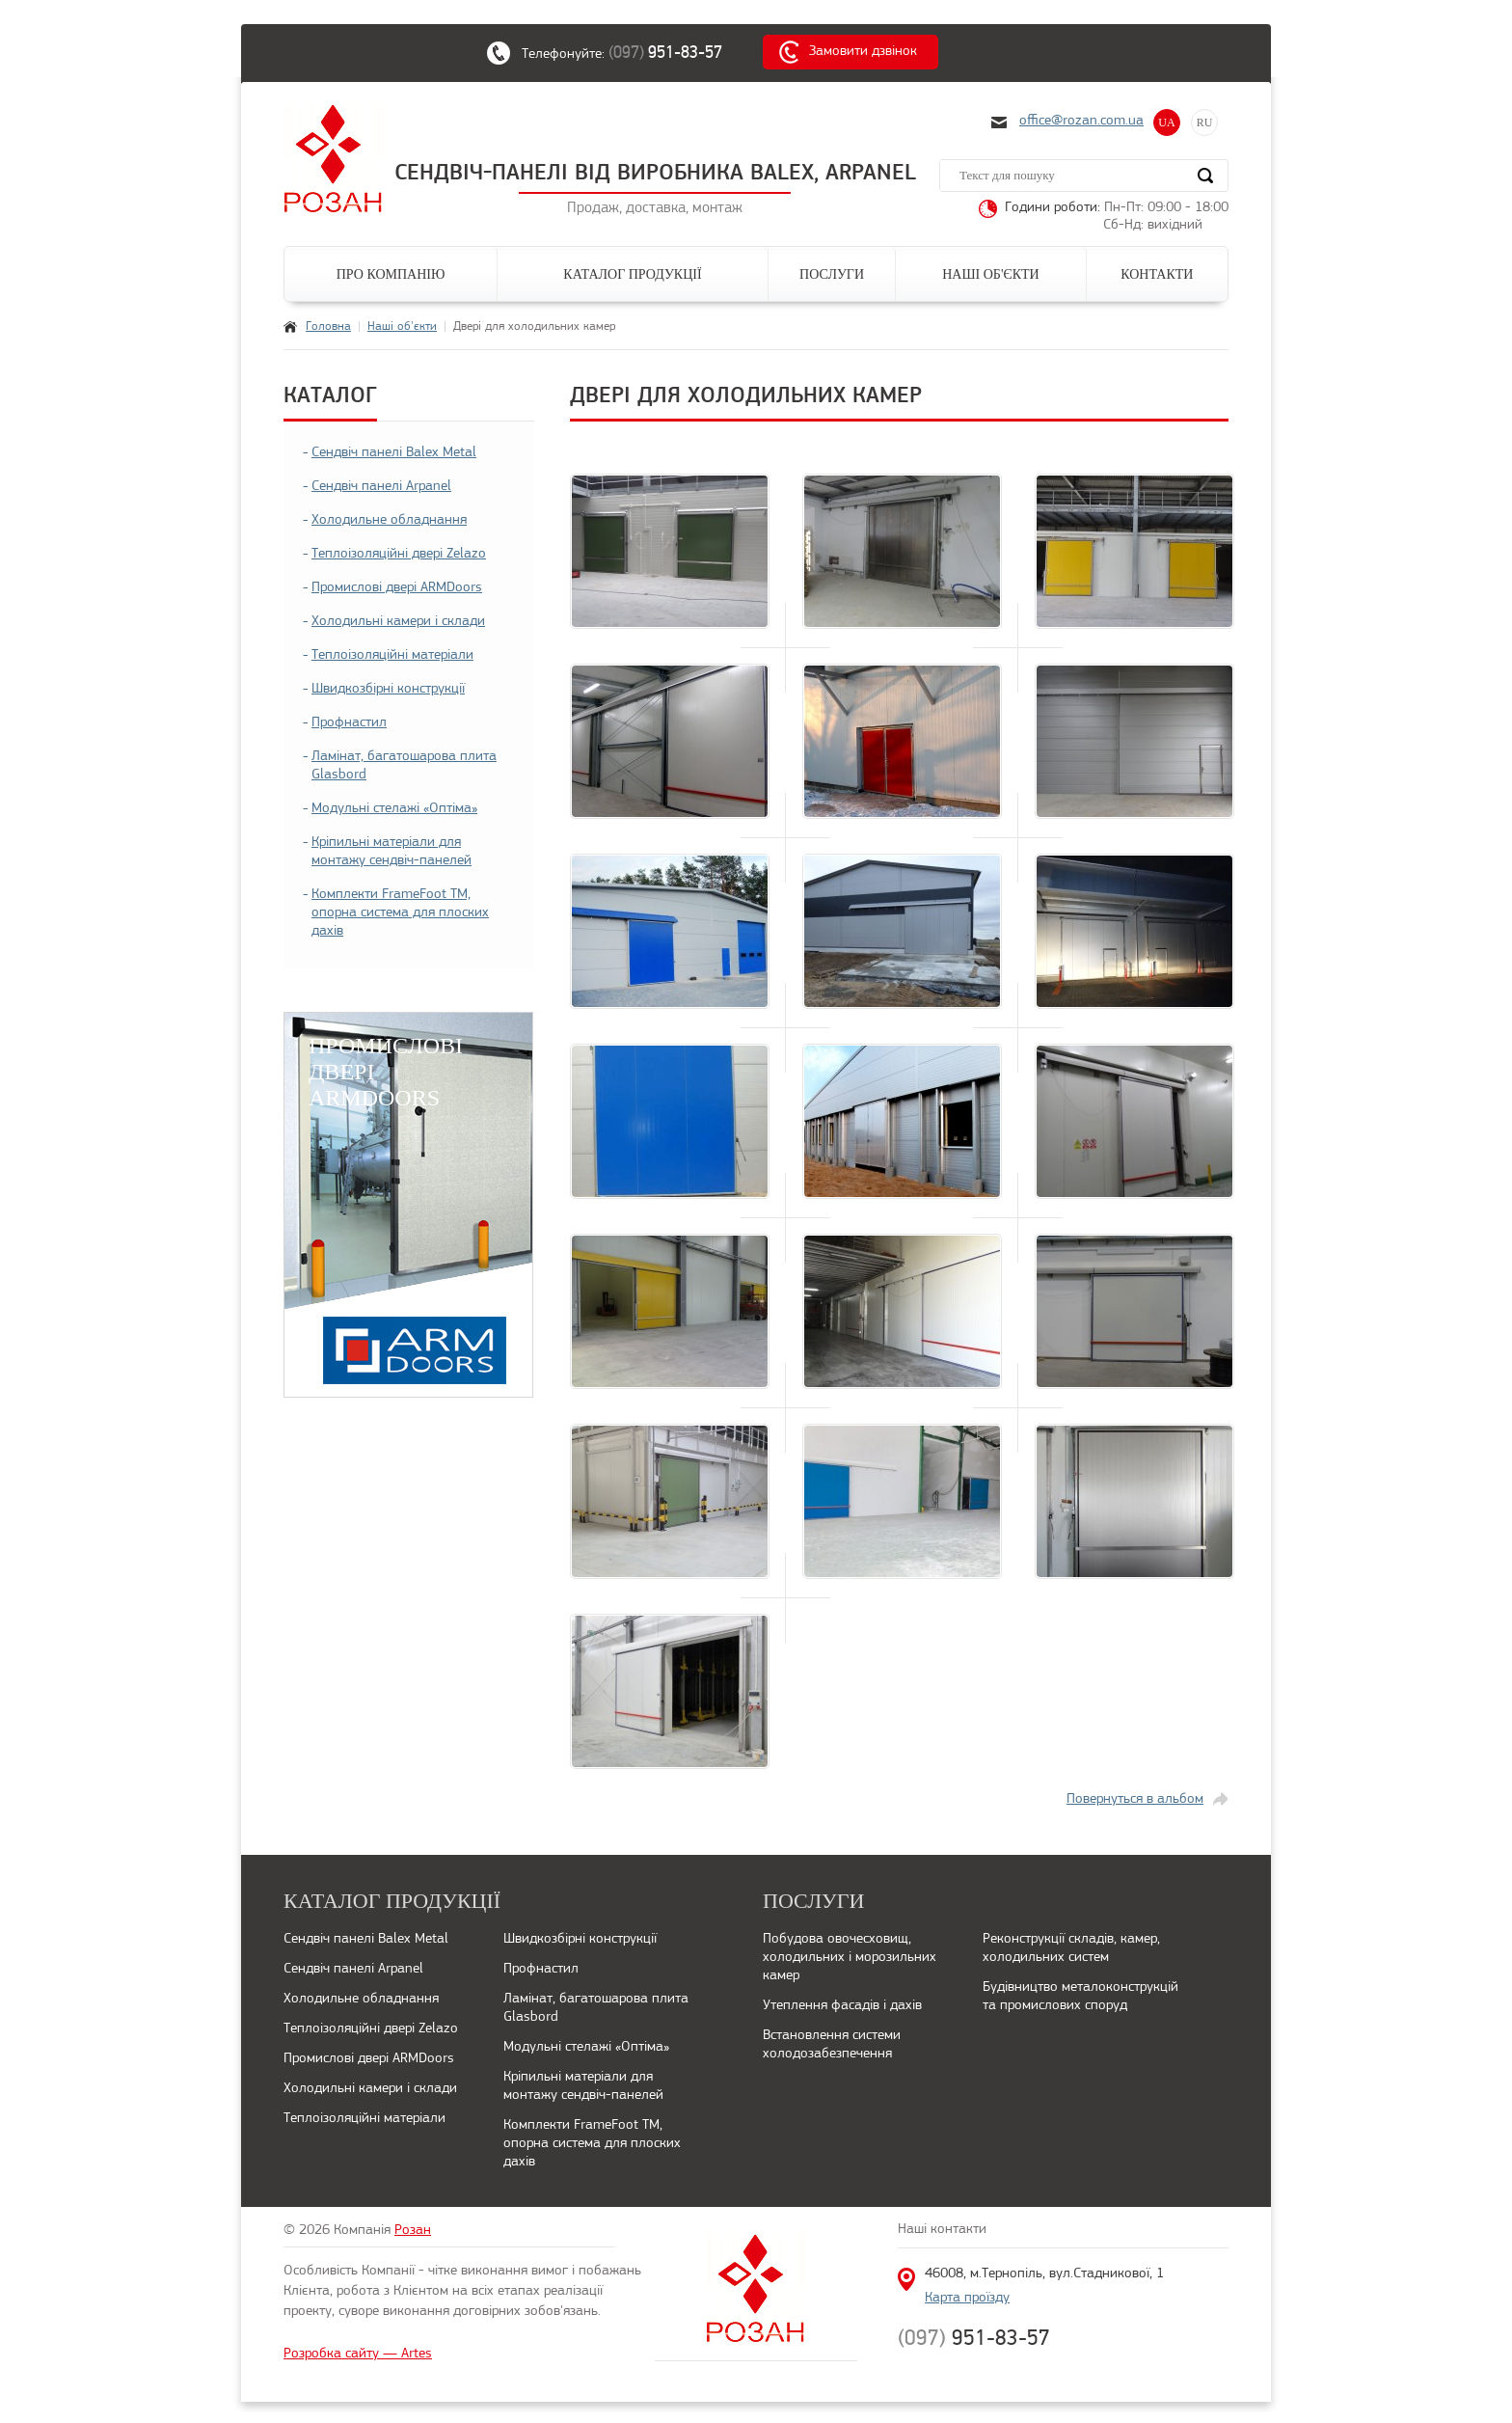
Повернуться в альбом (1134, 1799)
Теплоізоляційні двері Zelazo (398, 554)
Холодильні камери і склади (398, 621)
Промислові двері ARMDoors (396, 588)
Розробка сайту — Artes (358, 2354)
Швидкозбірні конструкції (388, 689)
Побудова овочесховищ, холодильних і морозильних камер (849, 1957)
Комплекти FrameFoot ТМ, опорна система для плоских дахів (400, 913)
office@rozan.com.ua (1081, 121)
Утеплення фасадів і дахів (842, 2006)
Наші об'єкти (990, 274)
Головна (328, 326)
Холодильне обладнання (389, 520)
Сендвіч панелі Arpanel (381, 486)
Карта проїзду (967, 2298)
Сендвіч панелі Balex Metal (393, 453)
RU (1205, 122)
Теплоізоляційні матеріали (392, 655)
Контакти (1156, 274)
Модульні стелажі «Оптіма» (394, 809)
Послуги (831, 274)
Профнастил (349, 723)
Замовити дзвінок (863, 51)
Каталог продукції (632, 274)
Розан (412, 2230)
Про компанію (391, 274)
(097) (675, 52)
